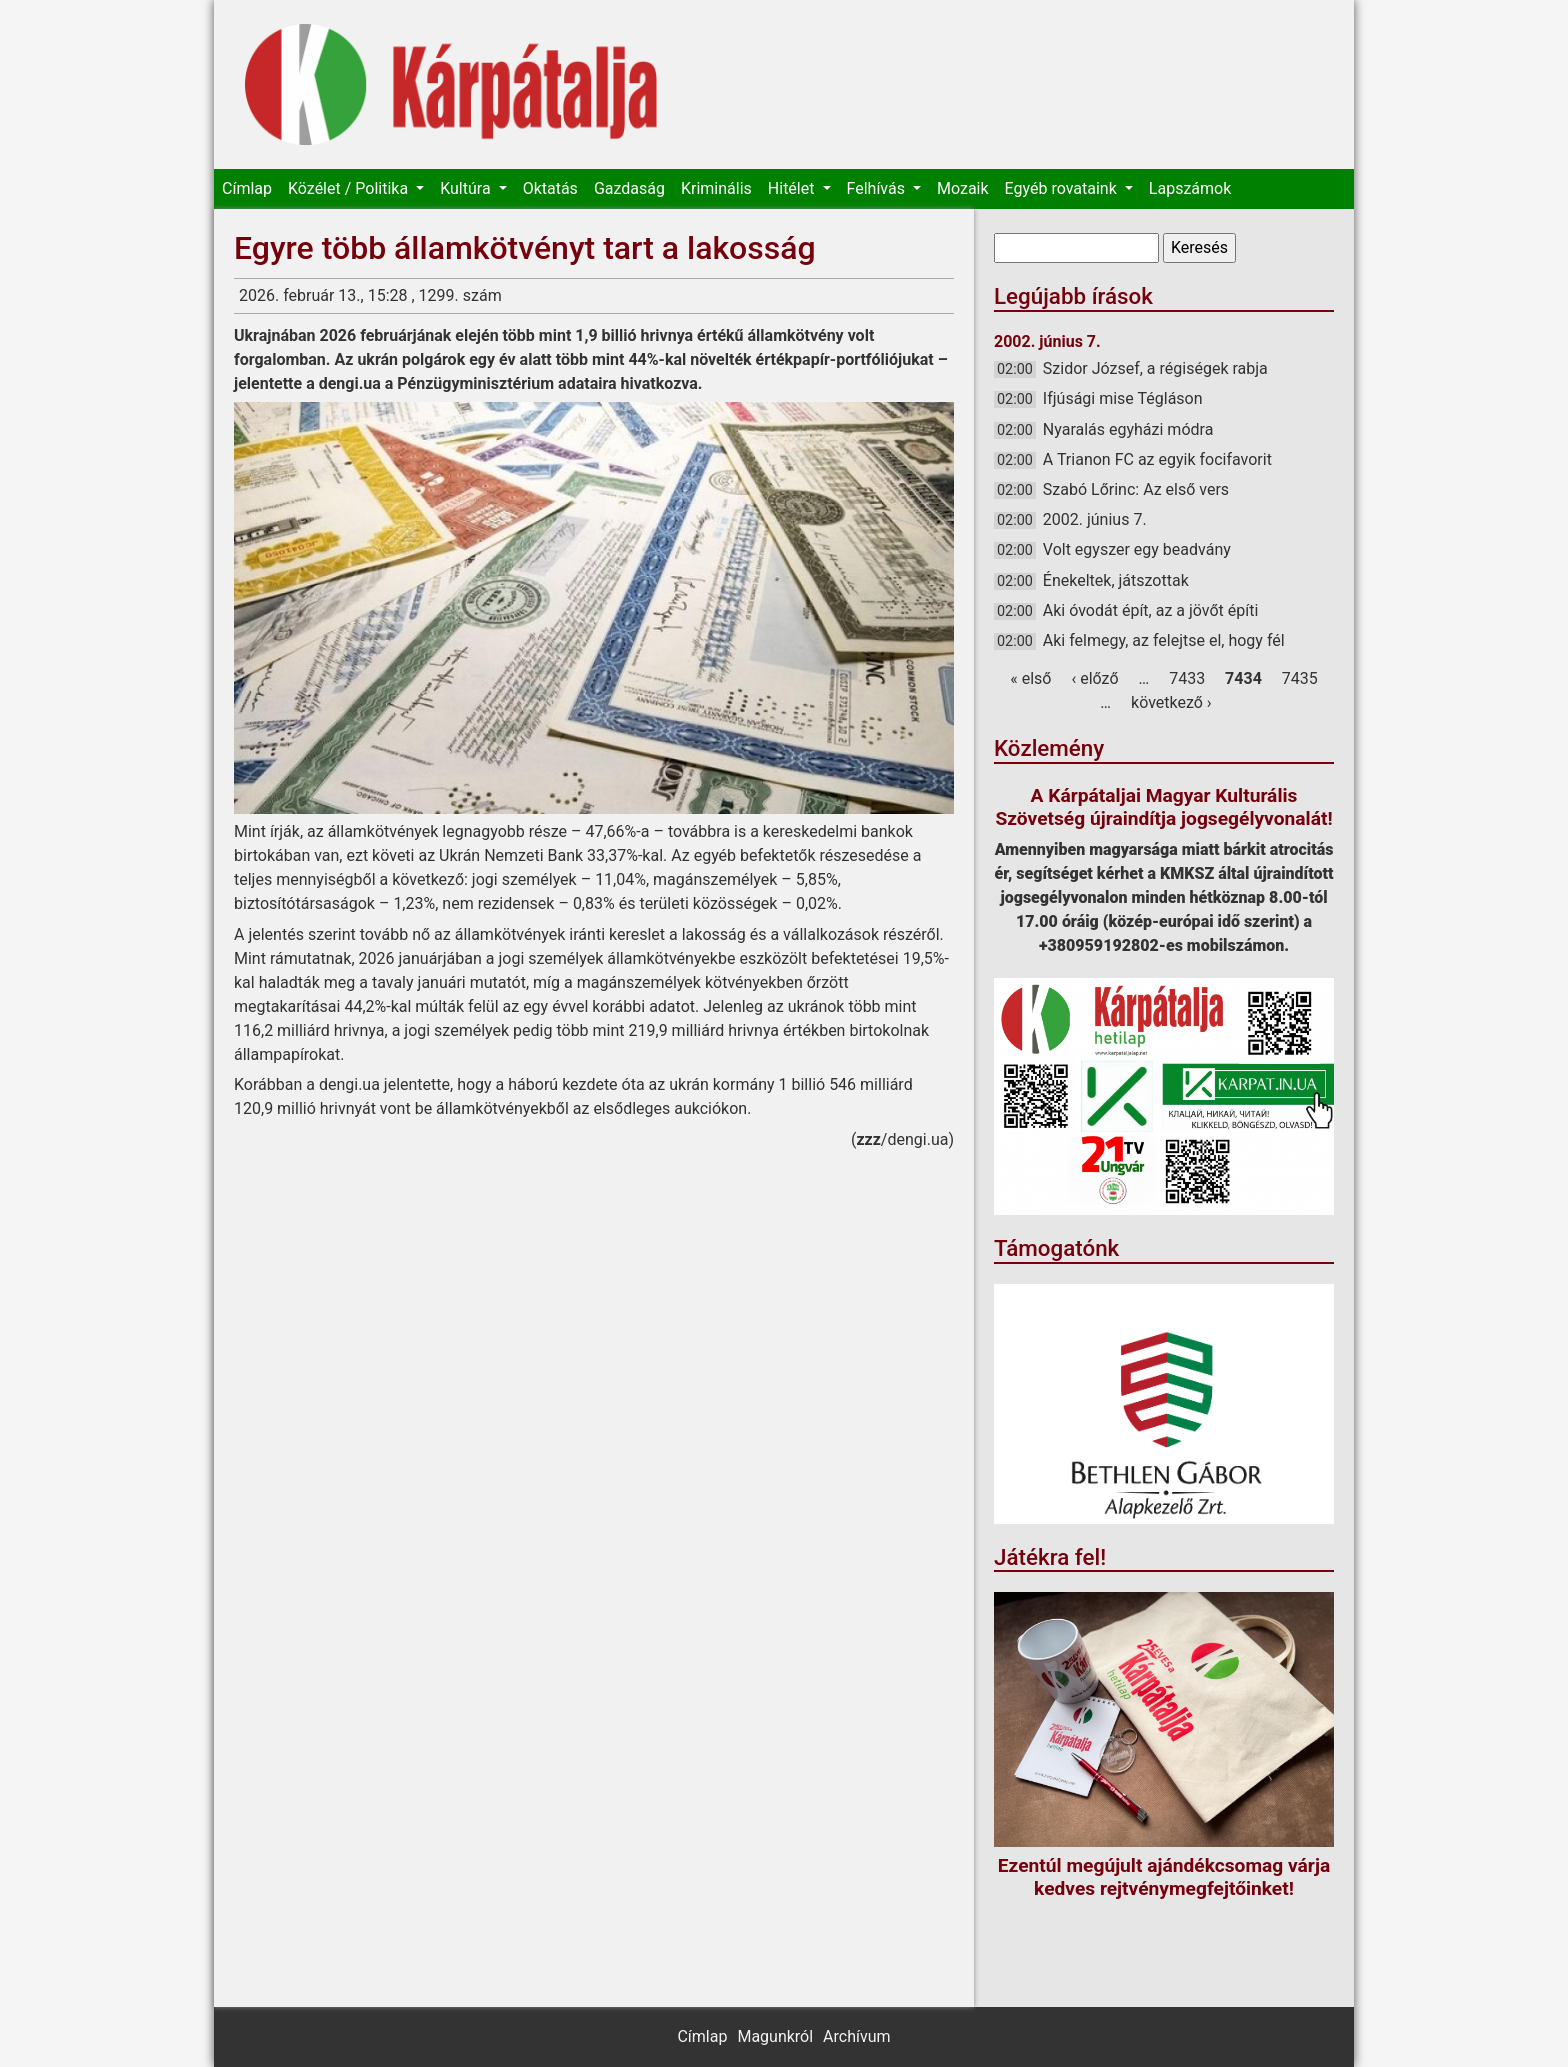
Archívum (856, 2036)
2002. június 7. (1095, 519)
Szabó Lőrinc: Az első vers (1136, 489)
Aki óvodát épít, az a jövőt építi (1151, 610)
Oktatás (550, 188)
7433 (1187, 678)
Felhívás (878, 188)
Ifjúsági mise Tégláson (1123, 398)
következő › (1171, 702)
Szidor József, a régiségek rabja (1155, 368)
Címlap (247, 188)
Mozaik (963, 188)
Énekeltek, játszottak (1116, 580)
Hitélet (793, 188)
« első (1030, 678)
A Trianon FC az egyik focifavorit (1157, 459)
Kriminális (716, 188)
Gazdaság (629, 188)
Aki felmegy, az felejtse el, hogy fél (1164, 640)
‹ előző (1094, 678)
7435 (1300, 678)
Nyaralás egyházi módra (1128, 429)
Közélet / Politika (350, 188)
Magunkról (775, 2036)
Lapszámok (1190, 188)
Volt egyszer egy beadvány (1137, 549)
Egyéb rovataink (1063, 188)
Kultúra (467, 188)
